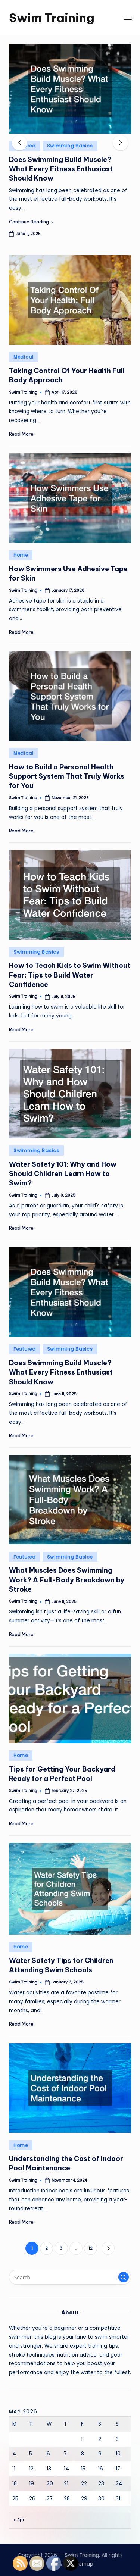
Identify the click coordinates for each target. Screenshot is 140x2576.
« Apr (19, 2520)
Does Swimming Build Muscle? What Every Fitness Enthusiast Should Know (61, 168)
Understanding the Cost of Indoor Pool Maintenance (66, 2163)
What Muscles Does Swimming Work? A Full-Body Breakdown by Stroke (66, 1579)
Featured (24, 1349)
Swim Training (51, 17)
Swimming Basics (70, 146)
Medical (23, 357)
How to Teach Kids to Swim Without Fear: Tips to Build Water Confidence (69, 974)
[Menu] (127, 18)
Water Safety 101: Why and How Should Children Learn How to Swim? (62, 1173)
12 (90, 2248)
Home (20, 555)
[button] (31, 222)
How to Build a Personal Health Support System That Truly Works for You (66, 776)
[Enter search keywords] (70, 2277)
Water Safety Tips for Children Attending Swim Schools (61, 1965)
